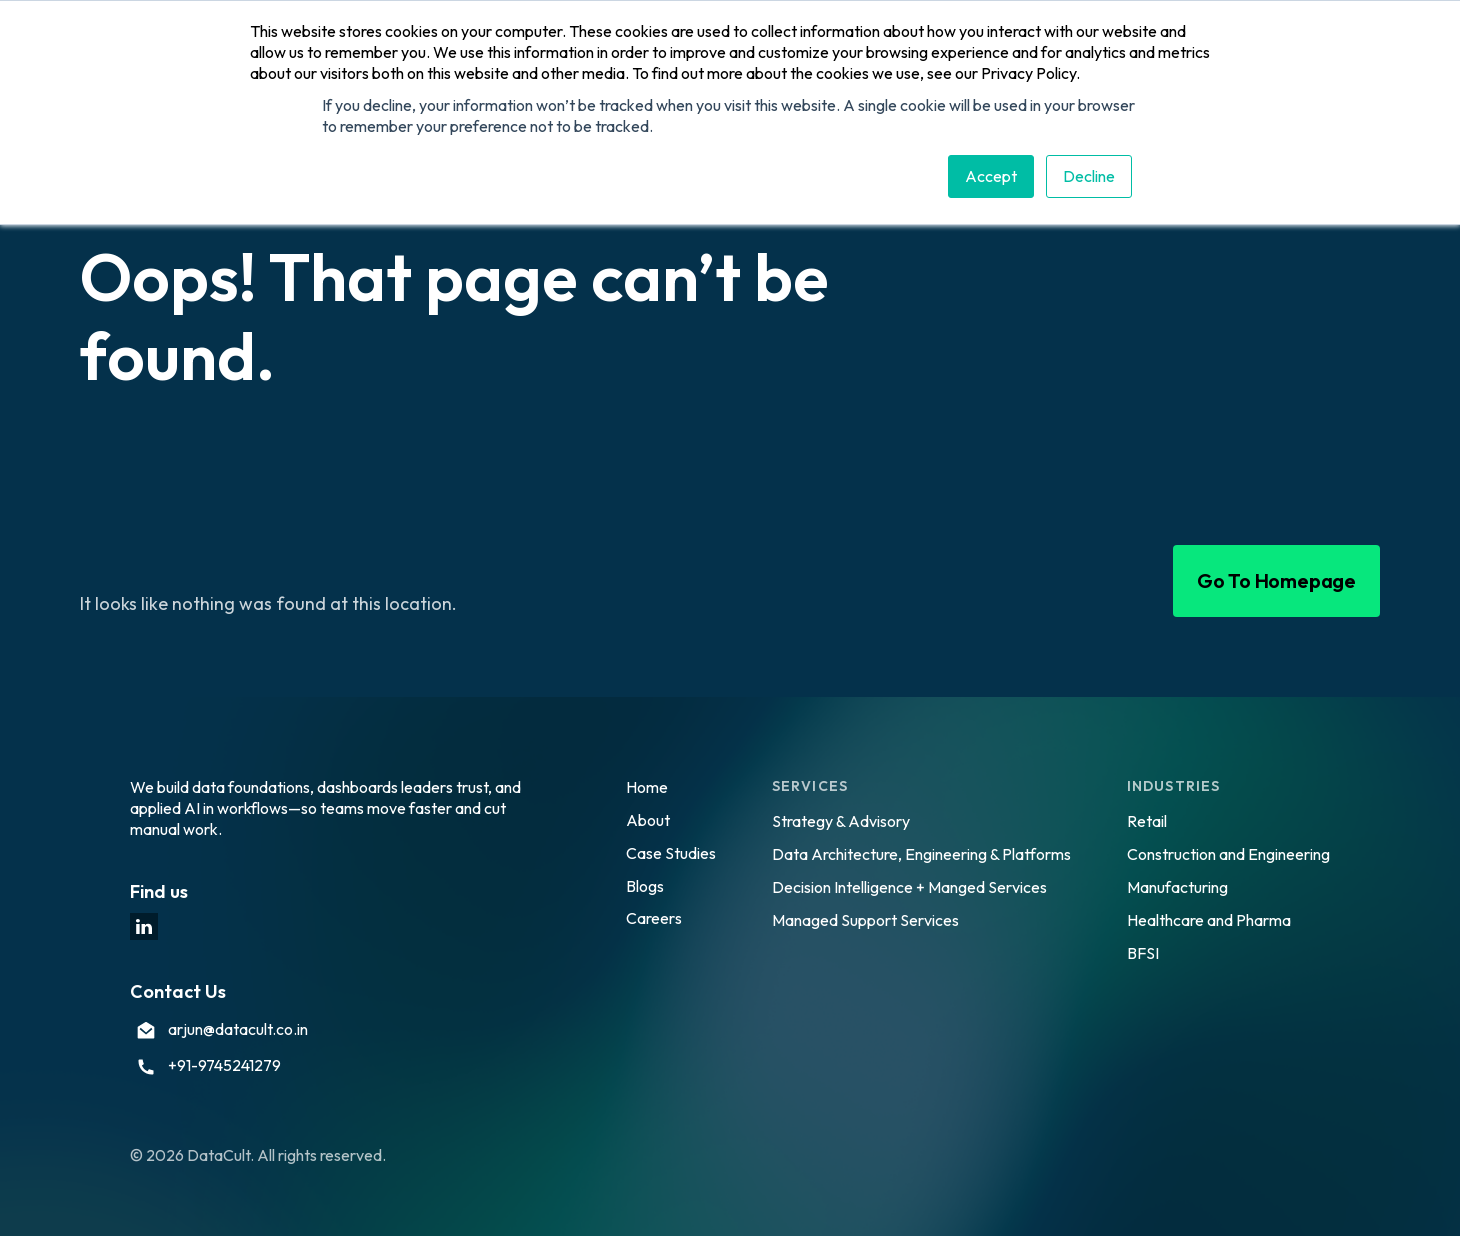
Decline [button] (1089, 176)
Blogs (645, 886)
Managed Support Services (865, 920)
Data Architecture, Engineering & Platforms (921, 854)
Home (647, 787)
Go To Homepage (1276, 580)
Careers (654, 918)
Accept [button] (991, 176)
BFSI (1143, 953)
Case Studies (671, 853)
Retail (1147, 821)
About (648, 820)
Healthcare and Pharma (1209, 920)
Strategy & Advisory (841, 821)
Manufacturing (1177, 887)
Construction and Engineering (1228, 854)
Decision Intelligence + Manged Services (909, 887)
